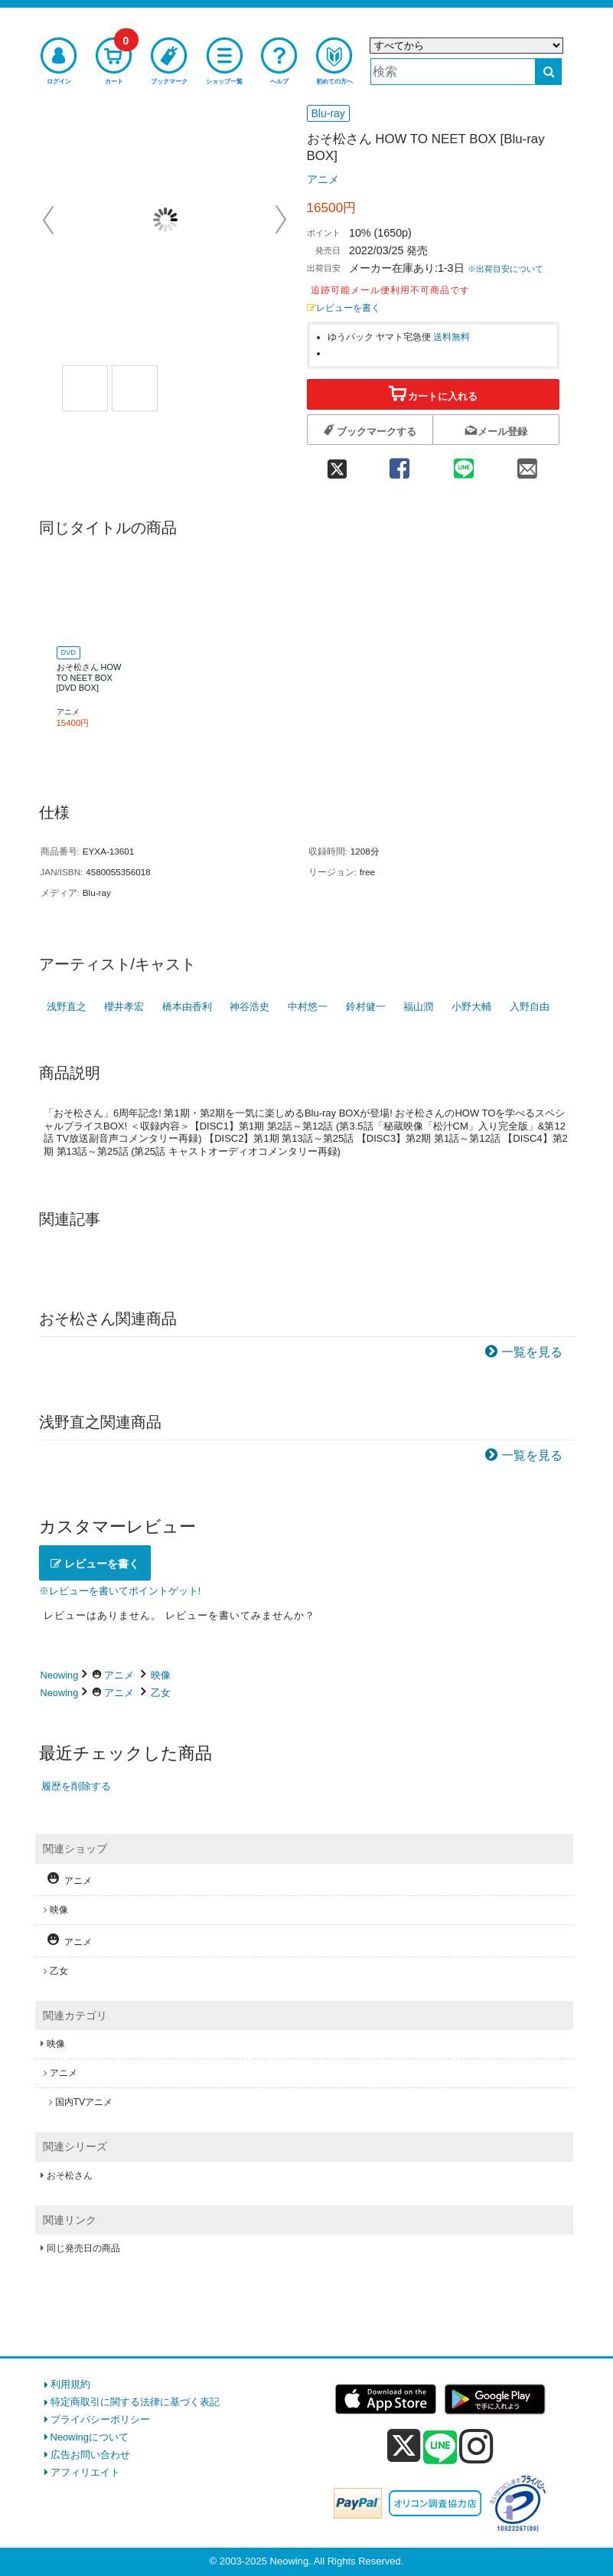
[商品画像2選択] (135, 388)
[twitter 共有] (337, 463)
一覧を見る (531, 1351)
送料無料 (451, 337)
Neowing (60, 1675)
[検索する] (548, 71)
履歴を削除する (76, 1786)
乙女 (161, 1692)
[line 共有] (463, 463)
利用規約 (70, 2384)
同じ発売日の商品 (83, 2248)
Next (281, 219)
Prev (49, 219)
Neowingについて (90, 2437)
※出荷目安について (505, 268)
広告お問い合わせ (90, 2454)
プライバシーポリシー (100, 2419)
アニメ (323, 179)
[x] (403, 2446)
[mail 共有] (527, 463)
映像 (161, 1675)
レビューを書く (343, 307)
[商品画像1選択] (85, 388)
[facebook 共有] (400, 463)
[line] (440, 2448)
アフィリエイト (85, 2472)
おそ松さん (70, 2175)
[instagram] (476, 2446)
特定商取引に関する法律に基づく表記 (135, 2402)
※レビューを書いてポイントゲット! (120, 1591)
